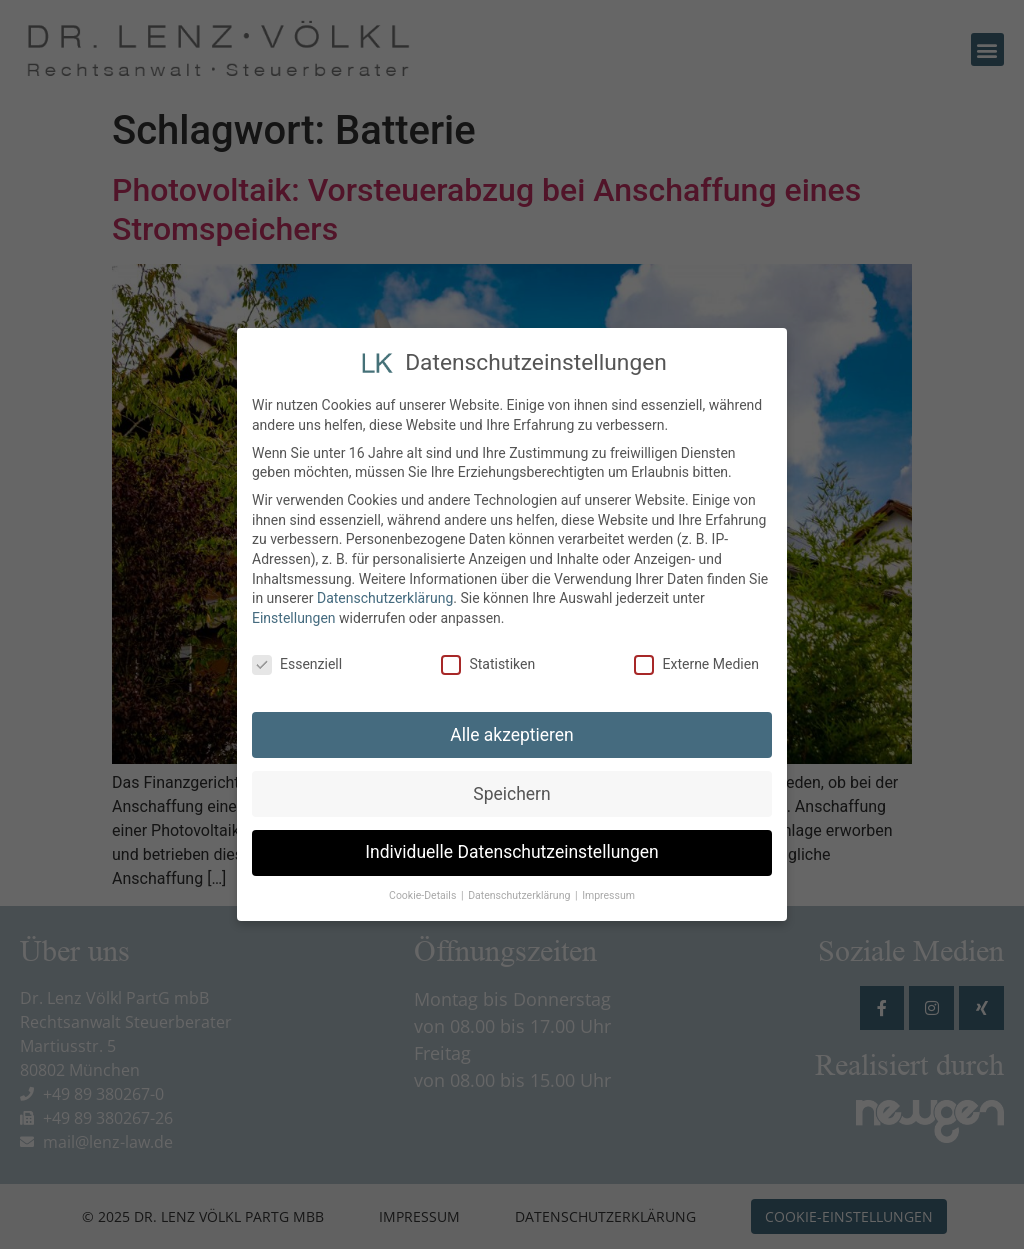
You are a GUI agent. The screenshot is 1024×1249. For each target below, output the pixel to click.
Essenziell (297, 658)
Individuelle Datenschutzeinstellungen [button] (511, 846)
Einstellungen (294, 612)
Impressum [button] (608, 889)
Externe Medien (696, 658)
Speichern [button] (511, 787)
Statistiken (488, 658)
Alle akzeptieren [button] (512, 728)
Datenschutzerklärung (385, 592)
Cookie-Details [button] (424, 889)
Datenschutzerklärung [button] (520, 889)
